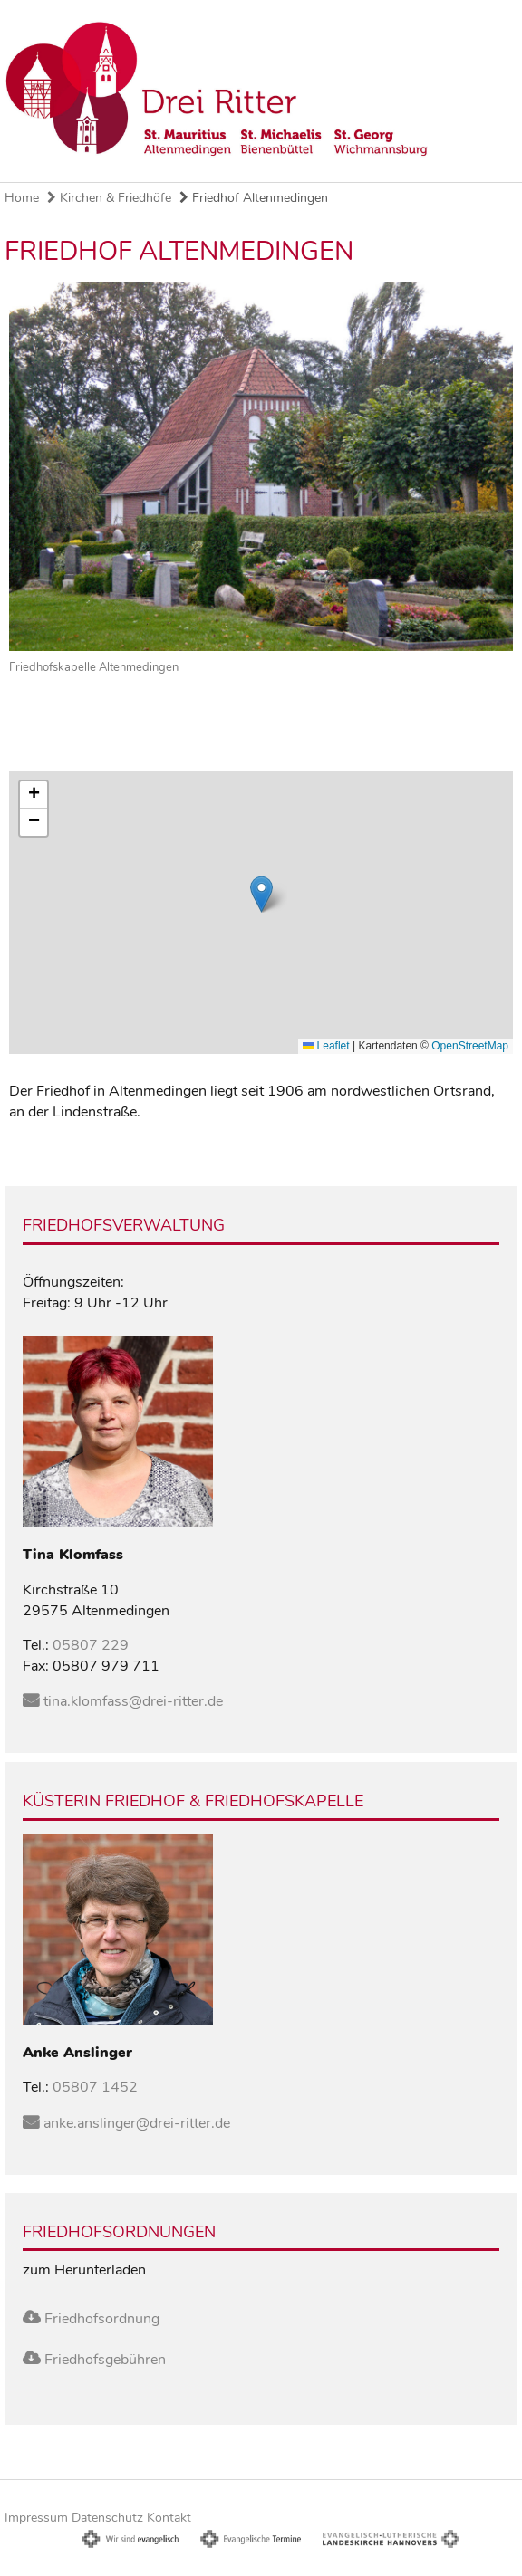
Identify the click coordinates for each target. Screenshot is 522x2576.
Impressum (36, 2517)
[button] (261, 894)
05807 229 (91, 1645)
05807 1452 (95, 2087)
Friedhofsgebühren (105, 2360)
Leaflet (326, 1045)
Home (22, 197)
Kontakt (169, 2517)
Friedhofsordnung (102, 2319)
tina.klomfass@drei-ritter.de (133, 1701)
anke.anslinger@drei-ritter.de (137, 2123)
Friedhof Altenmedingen (253, 197)
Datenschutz (107, 2517)
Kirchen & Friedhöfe (109, 197)
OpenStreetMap (469, 1045)
